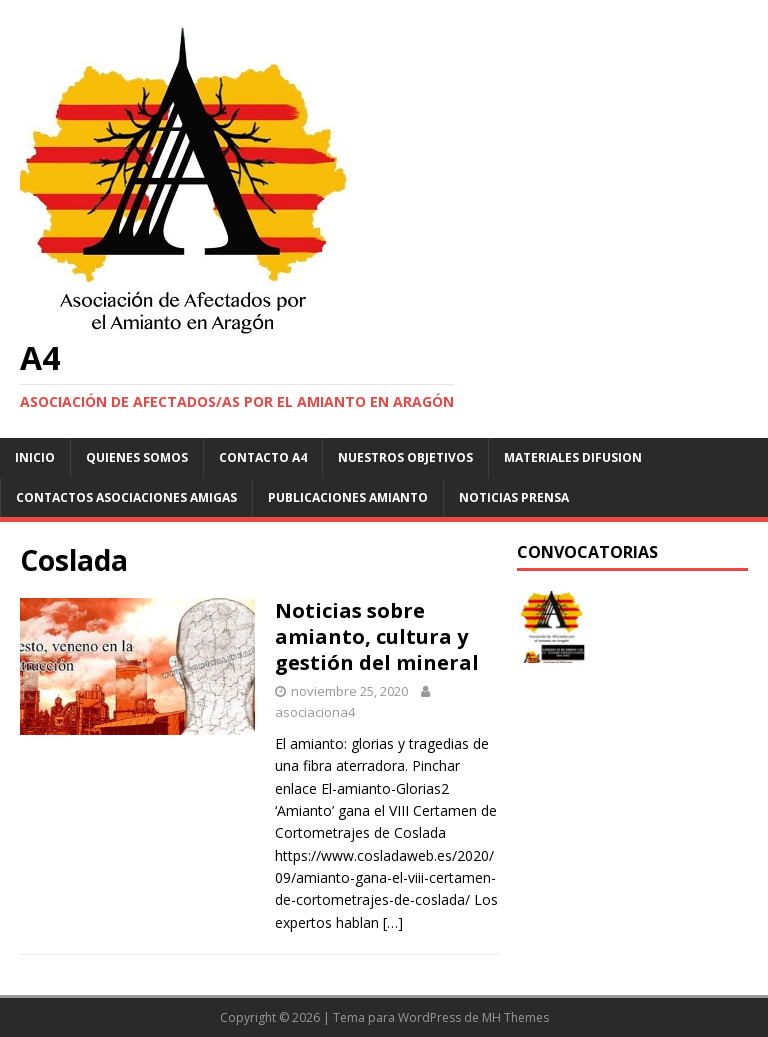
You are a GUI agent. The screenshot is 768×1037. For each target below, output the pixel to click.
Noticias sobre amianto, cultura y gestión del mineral (377, 636)
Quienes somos (137, 457)
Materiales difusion (573, 457)
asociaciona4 (315, 712)
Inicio (35, 457)
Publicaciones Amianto (348, 497)
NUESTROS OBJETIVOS (405, 457)
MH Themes (515, 1017)
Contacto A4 (263, 457)
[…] (393, 922)
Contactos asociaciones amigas (126, 497)
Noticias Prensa (514, 497)
